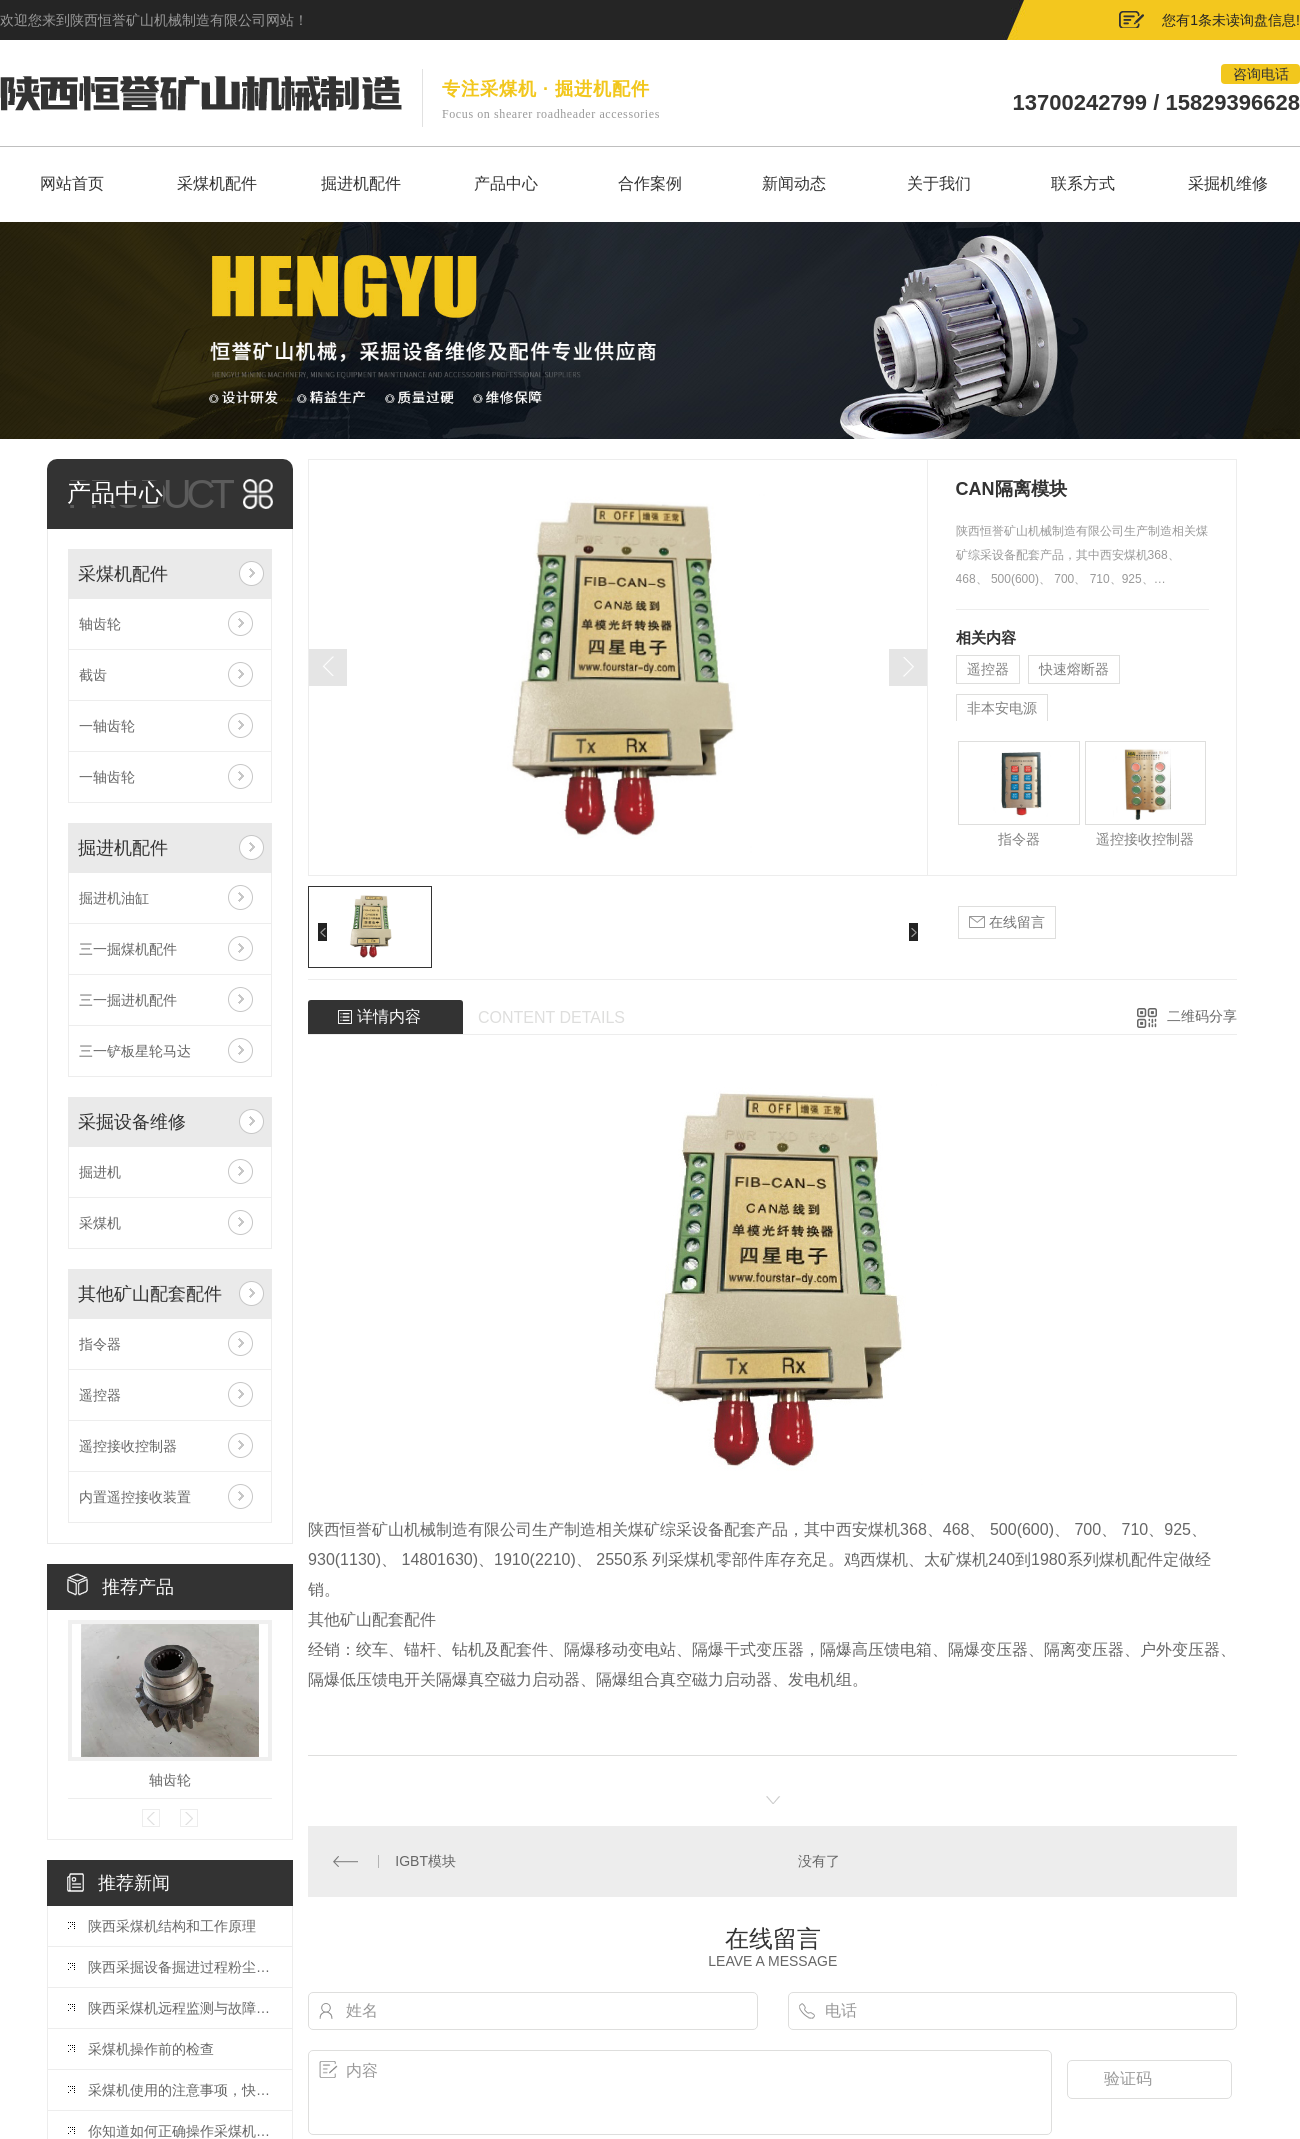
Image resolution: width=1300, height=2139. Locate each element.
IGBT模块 (425, 1861)
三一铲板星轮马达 (135, 1051)
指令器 (100, 1344)
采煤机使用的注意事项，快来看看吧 (180, 2090)
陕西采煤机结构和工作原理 (172, 1926)
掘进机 (100, 1172)
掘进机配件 (123, 848)
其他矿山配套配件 (150, 1294)
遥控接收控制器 (128, 1446)
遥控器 (100, 1395)
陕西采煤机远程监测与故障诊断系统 (180, 2008)
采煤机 (100, 1223)
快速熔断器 (1074, 669)
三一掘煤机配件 (128, 949)
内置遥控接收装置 (135, 1497)
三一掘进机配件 (128, 1000)
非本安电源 (1002, 708)
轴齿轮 (100, 624)
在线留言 (1007, 922)
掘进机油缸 (114, 898)
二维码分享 (1202, 1016)
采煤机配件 (123, 574)
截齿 (93, 675)
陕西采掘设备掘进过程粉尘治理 (180, 1967)
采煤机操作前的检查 (151, 2049)
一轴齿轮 (107, 726)
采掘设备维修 (132, 1122)
